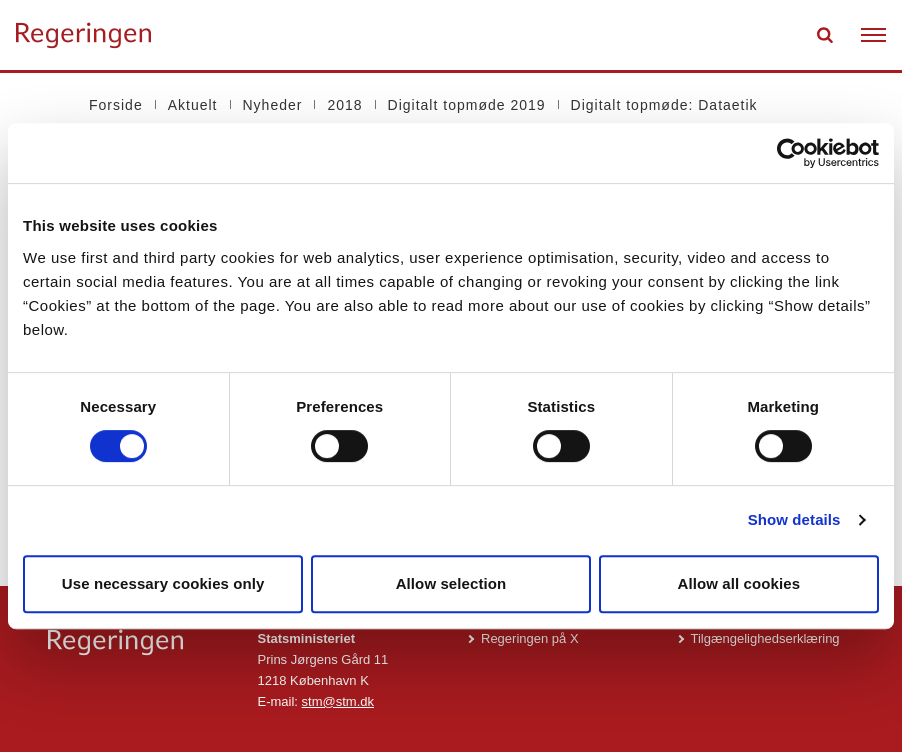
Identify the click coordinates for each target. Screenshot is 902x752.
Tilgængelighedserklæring (765, 638)
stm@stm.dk (338, 701)
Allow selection (451, 583)
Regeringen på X (530, 638)
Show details (794, 519)
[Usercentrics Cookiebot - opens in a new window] (791, 153)
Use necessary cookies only (163, 583)
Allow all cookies (739, 583)
